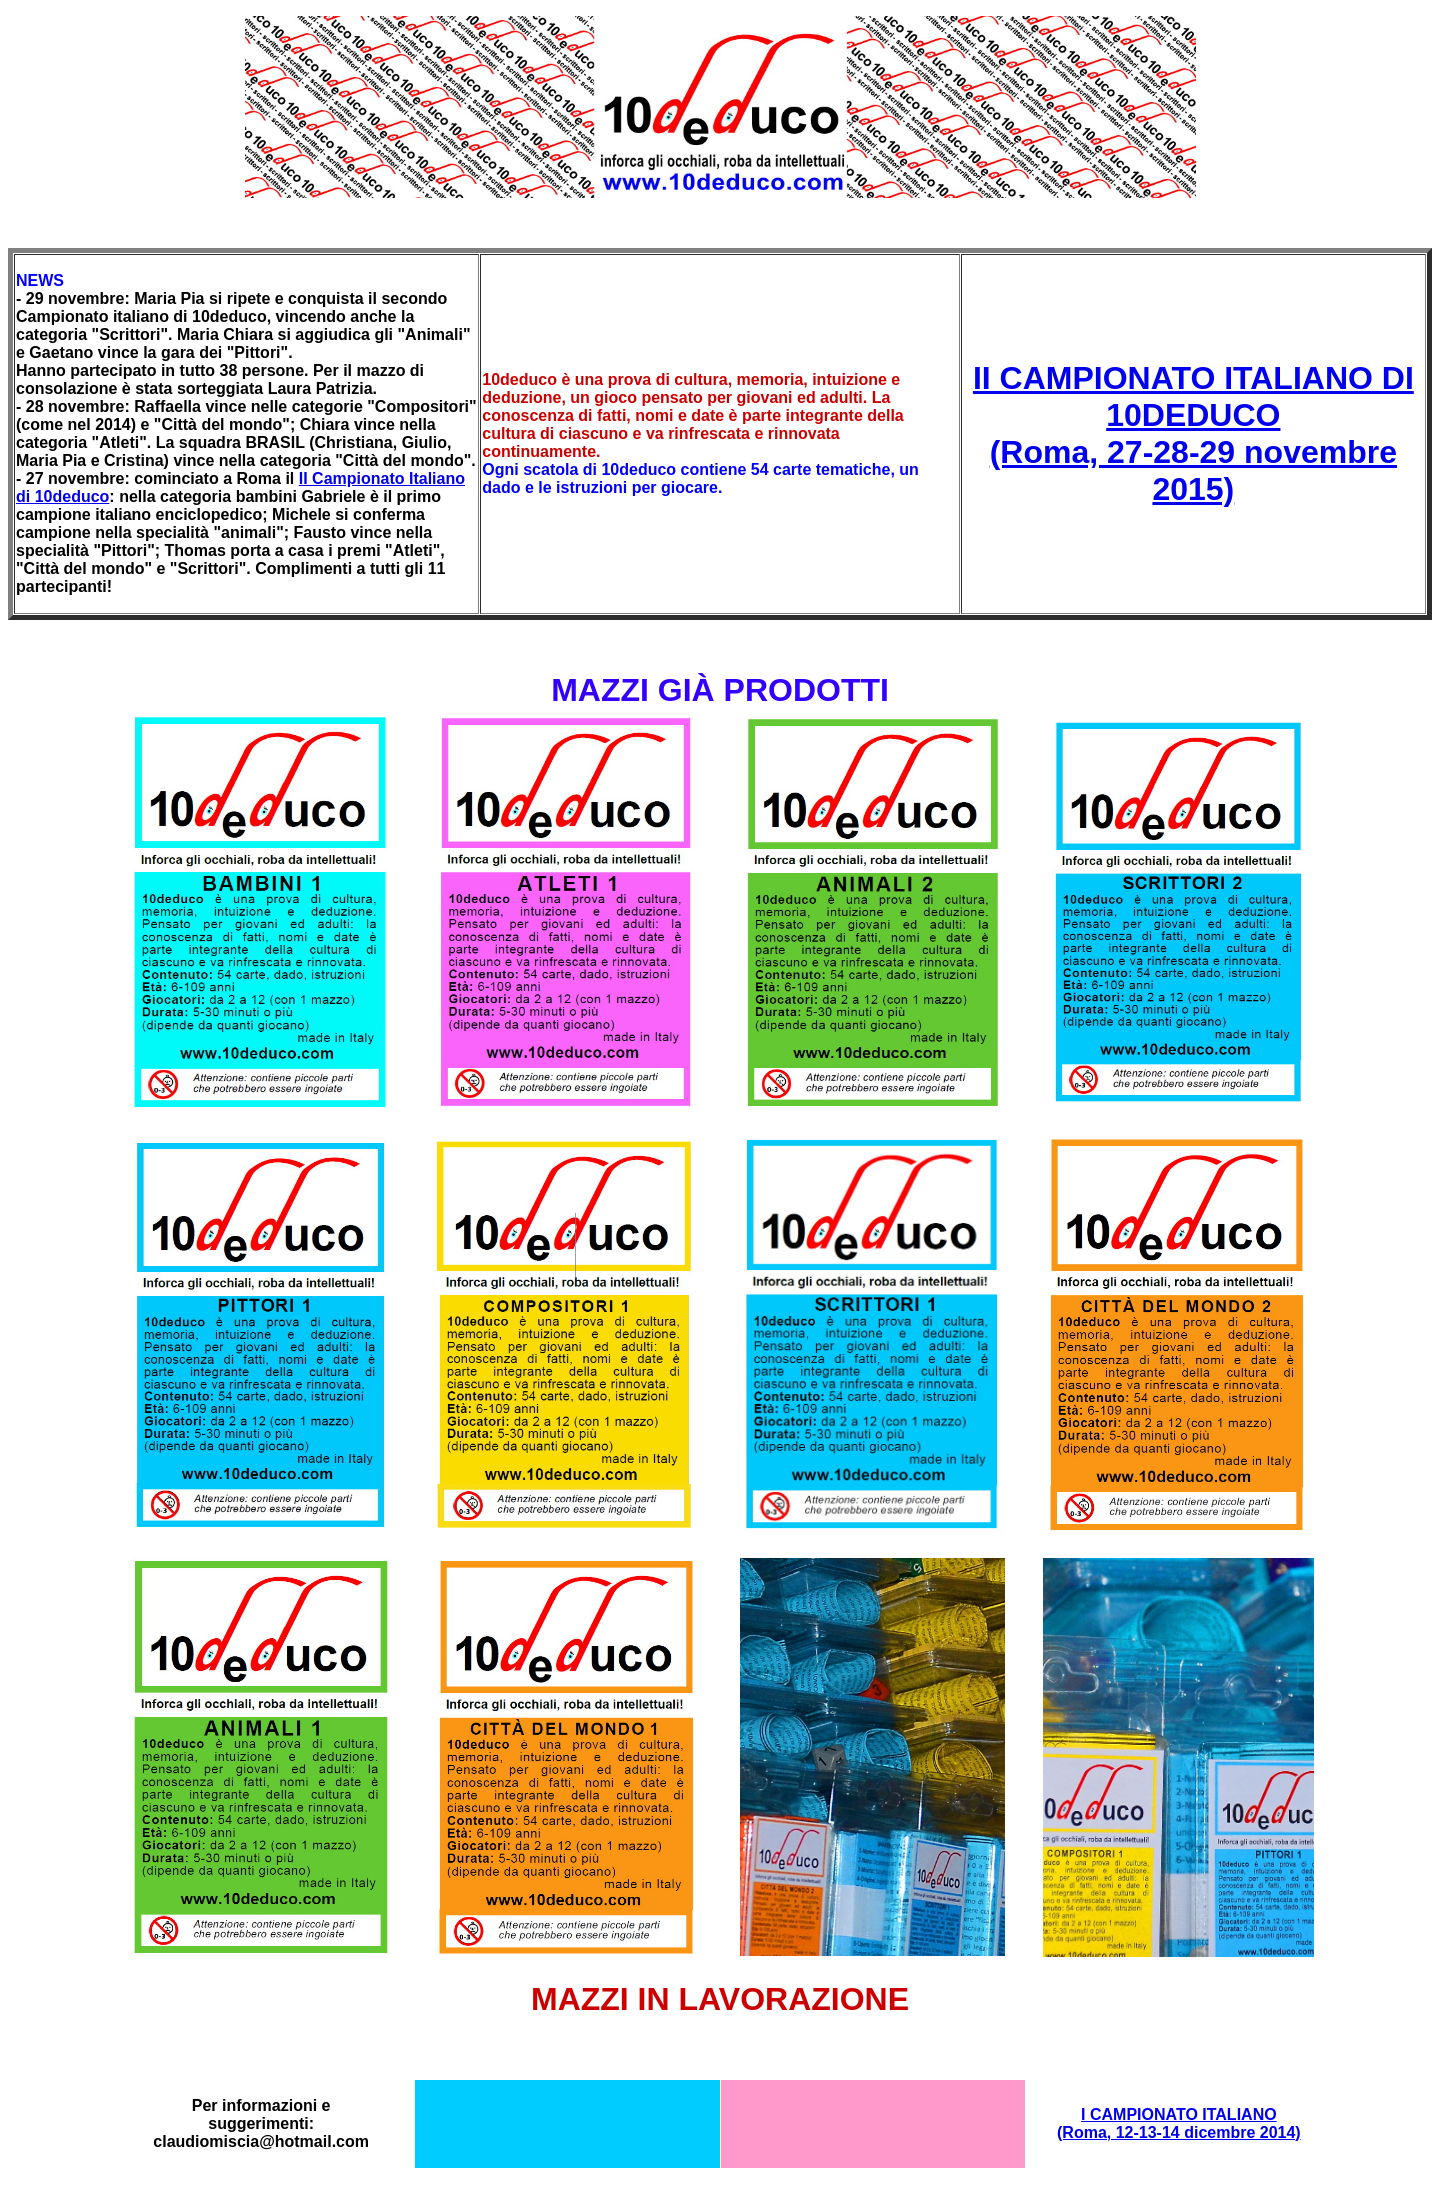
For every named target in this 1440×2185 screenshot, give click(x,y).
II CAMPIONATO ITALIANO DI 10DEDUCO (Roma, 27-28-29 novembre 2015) (1193, 433)
